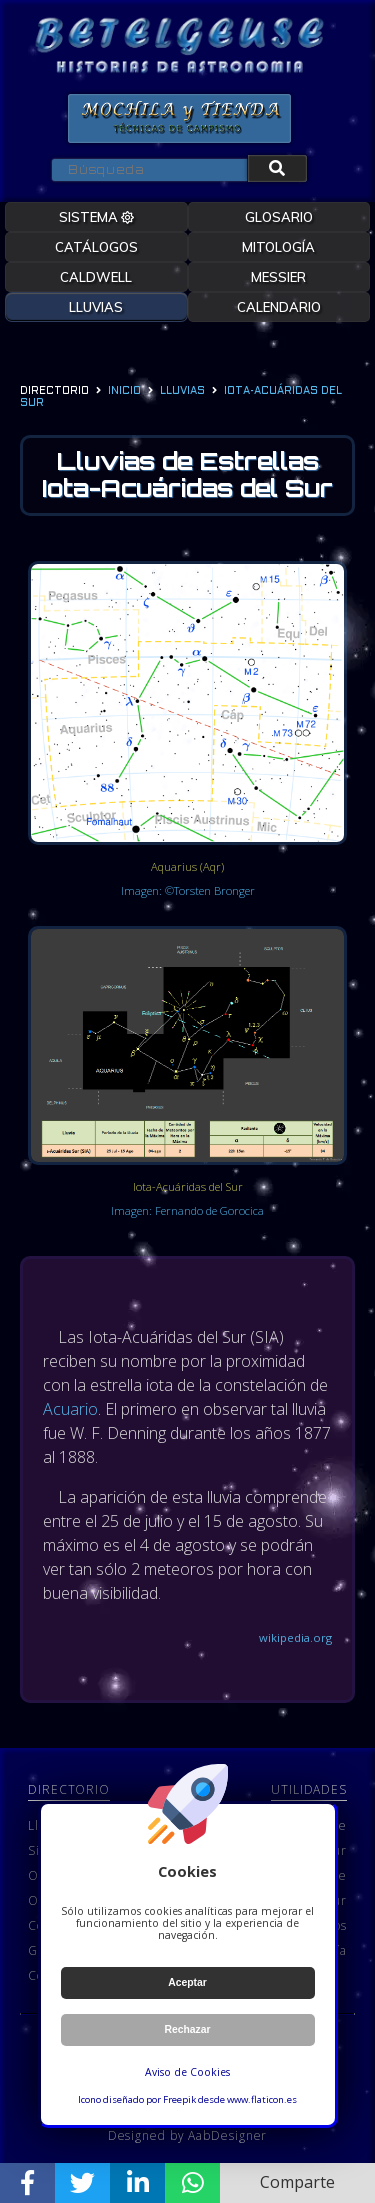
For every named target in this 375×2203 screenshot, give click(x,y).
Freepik (179, 2099)
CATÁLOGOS (96, 247)
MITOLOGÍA (278, 247)
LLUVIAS (96, 307)
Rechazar (187, 2029)
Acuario (70, 1409)
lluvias (182, 391)
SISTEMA (96, 217)
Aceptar (187, 1982)
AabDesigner (227, 2135)
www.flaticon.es (262, 2099)
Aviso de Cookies (187, 2072)
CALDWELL (96, 277)
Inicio (124, 391)
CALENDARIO (279, 307)
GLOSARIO (279, 217)
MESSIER (278, 277)
